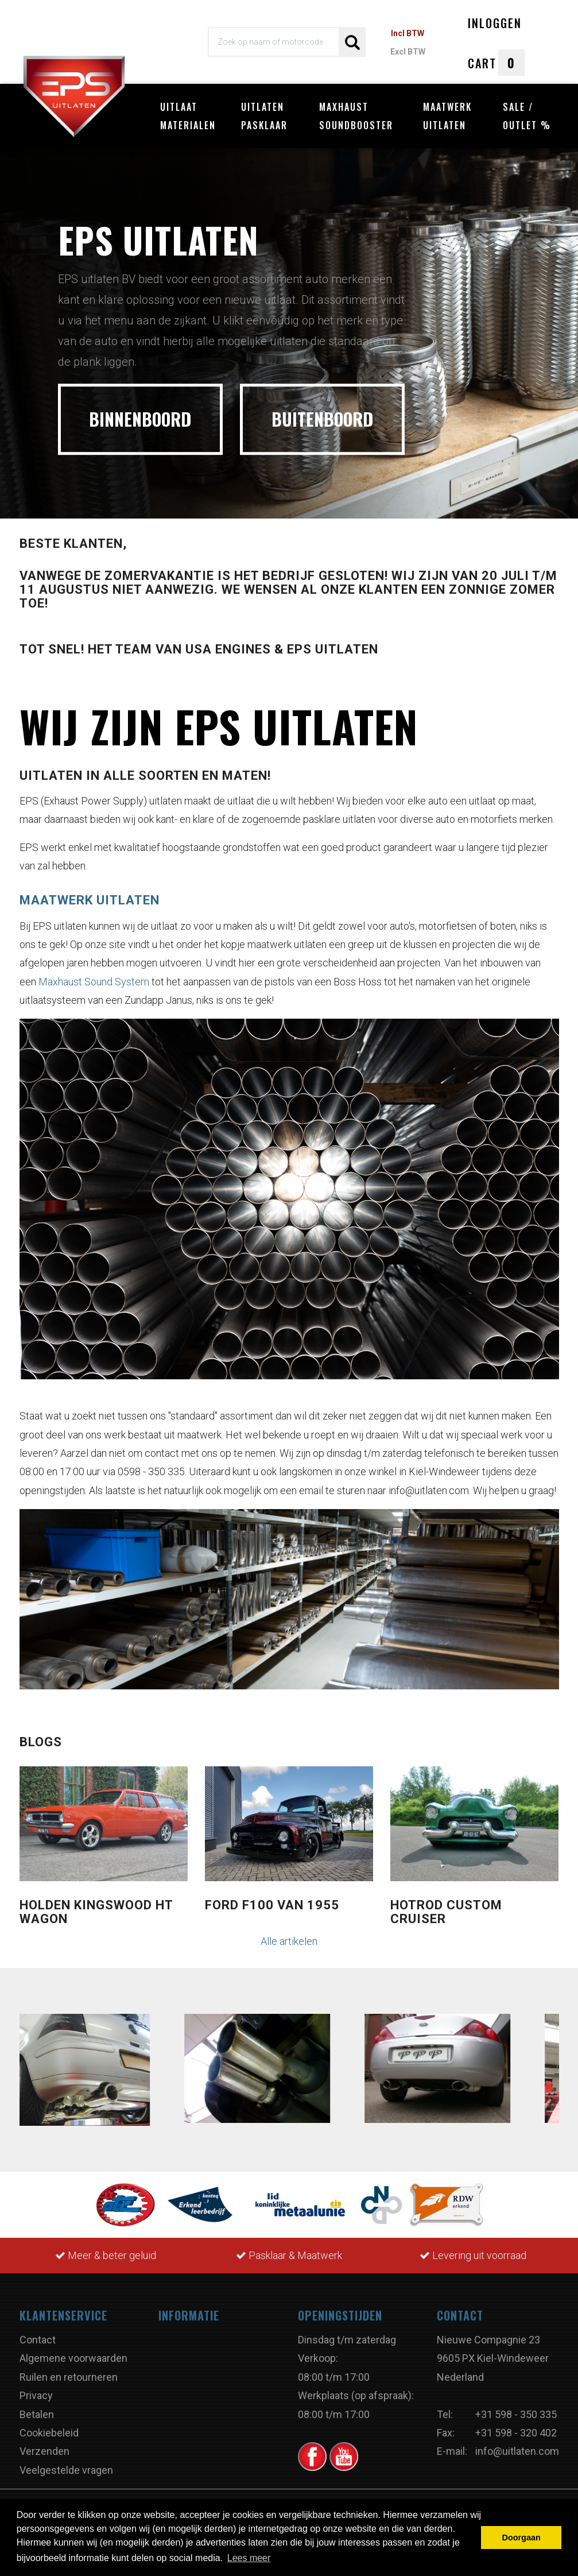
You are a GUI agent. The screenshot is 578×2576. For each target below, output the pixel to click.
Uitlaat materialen (188, 116)
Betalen (37, 2414)
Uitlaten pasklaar (264, 116)
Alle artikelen (289, 1941)
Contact (38, 2340)
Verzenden (44, 2451)
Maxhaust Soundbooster (356, 116)
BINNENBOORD (140, 419)
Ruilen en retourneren (69, 2377)
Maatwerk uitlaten (447, 116)
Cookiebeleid (49, 2433)
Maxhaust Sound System (93, 982)
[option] (289, 330)
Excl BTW (407, 51)
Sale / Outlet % (527, 116)
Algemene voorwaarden (73, 2358)
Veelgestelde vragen (66, 2470)
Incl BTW (407, 33)
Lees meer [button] (249, 2558)
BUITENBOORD (322, 419)
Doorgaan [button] (521, 2537)
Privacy (36, 2395)
